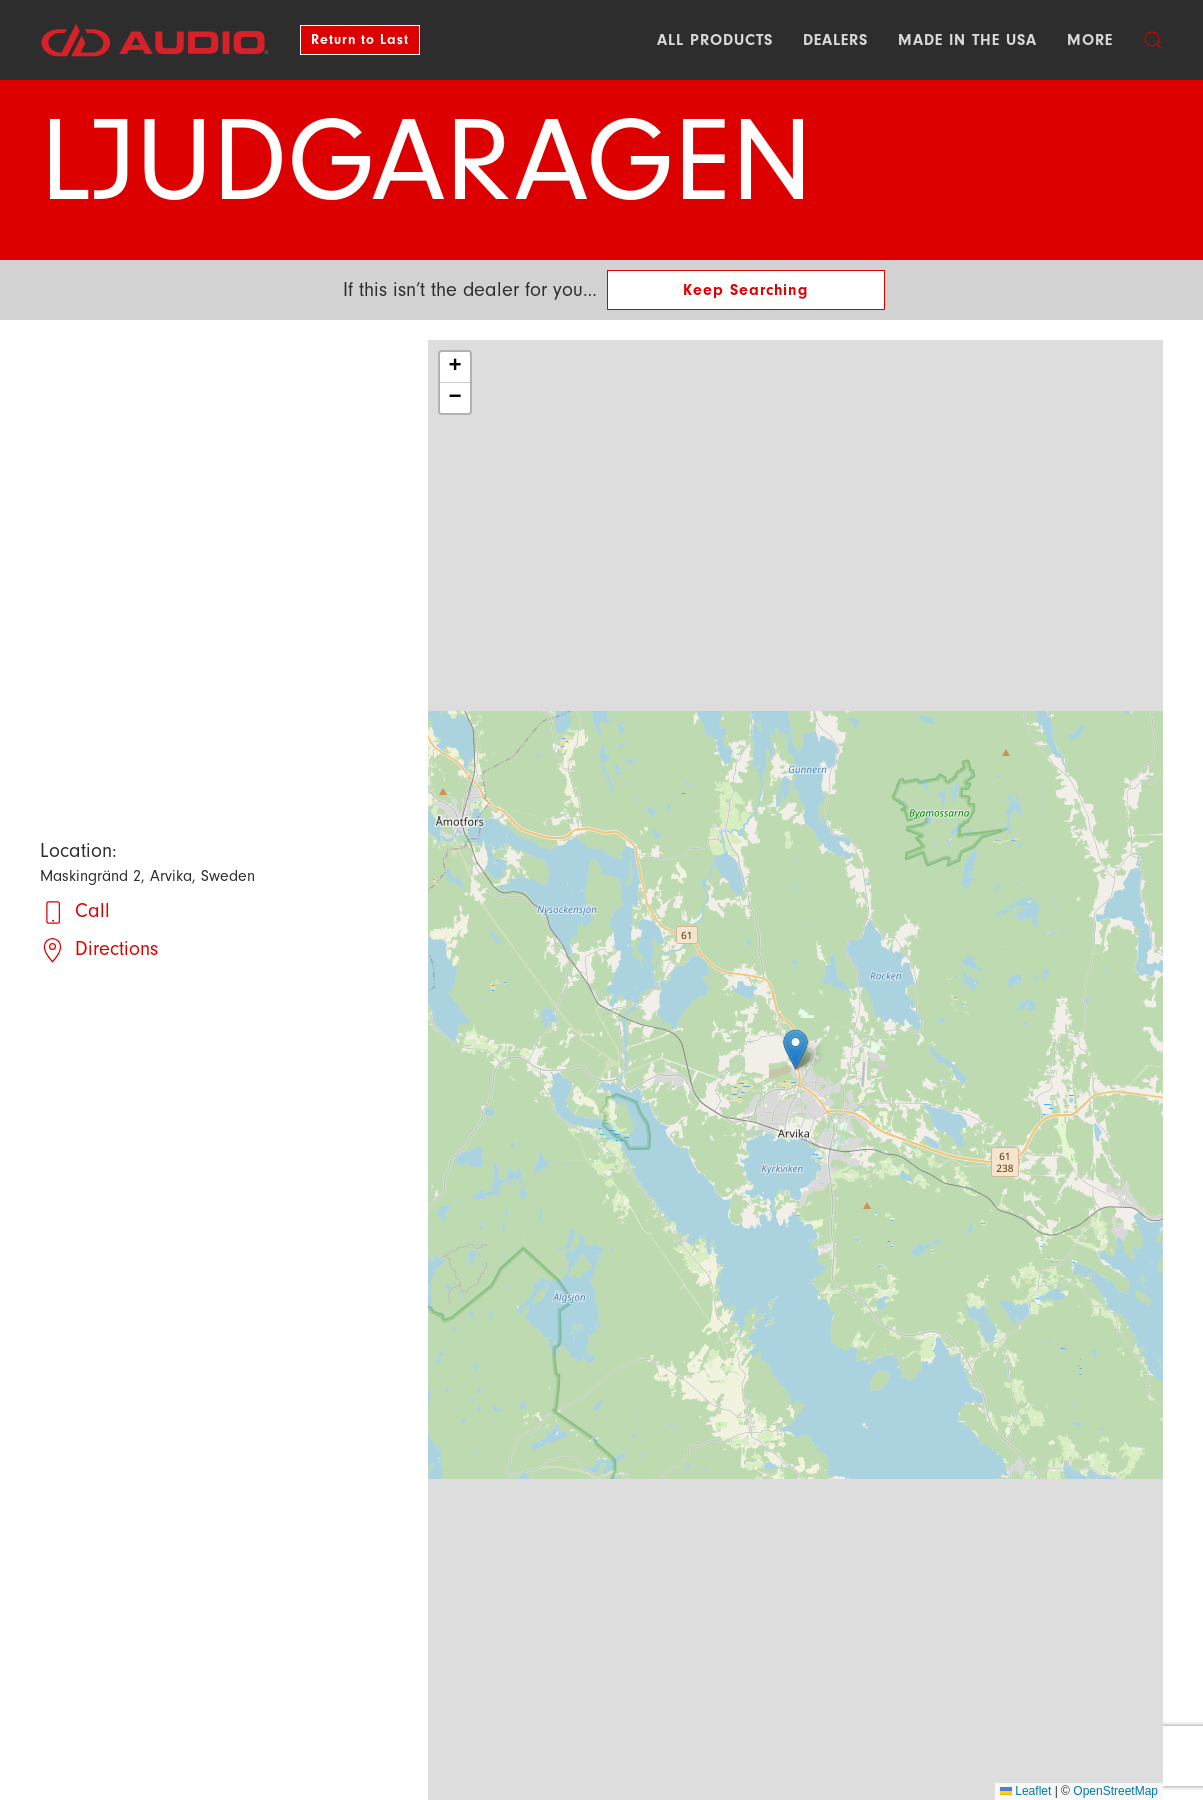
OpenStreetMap (1115, 1791)
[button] (1153, 40)
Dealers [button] (835, 40)
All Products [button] (715, 40)
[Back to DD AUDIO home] (155, 40)
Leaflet (1025, 1791)
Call (92, 910)
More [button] (1090, 40)
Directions (116, 948)
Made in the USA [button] (967, 40)
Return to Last (360, 39)
